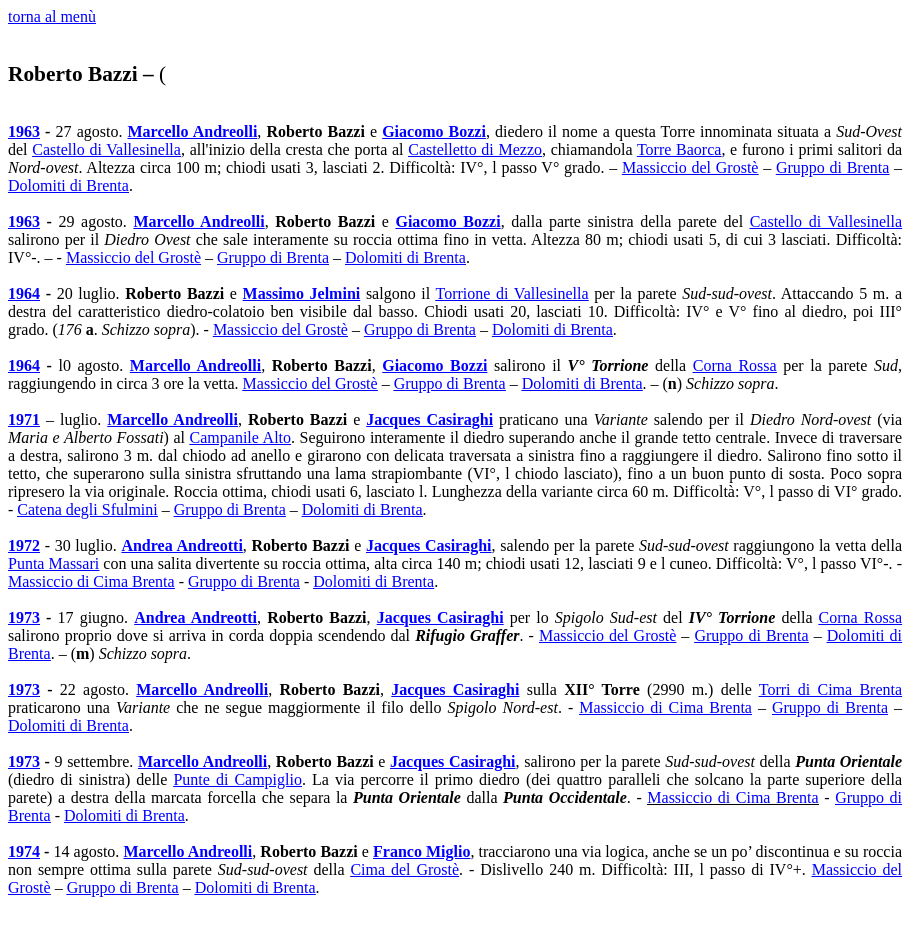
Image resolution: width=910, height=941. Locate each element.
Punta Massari (53, 563)
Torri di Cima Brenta (830, 689)
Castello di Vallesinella (106, 149)
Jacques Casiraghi (429, 419)
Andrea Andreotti (181, 545)
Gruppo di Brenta (832, 167)
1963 (24, 131)
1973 (24, 617)
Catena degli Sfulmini (87, 509)
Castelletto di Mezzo (475, 149)
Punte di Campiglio (237, 779)
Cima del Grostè (404, 869)
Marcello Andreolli (193, 131)
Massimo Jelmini (302, 293)
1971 (24, 419)
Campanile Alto (240, 437)
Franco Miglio (421, 851)
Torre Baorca (679, 149)
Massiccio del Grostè (690, 167)
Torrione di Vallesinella (512, 293)
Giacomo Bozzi (434, 131)
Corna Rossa (735, 365)
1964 (24, 293)
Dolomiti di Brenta (68, 185)
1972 (24, 545)
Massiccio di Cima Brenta (91, 581)
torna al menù (52, 16)
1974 (24, 851)
